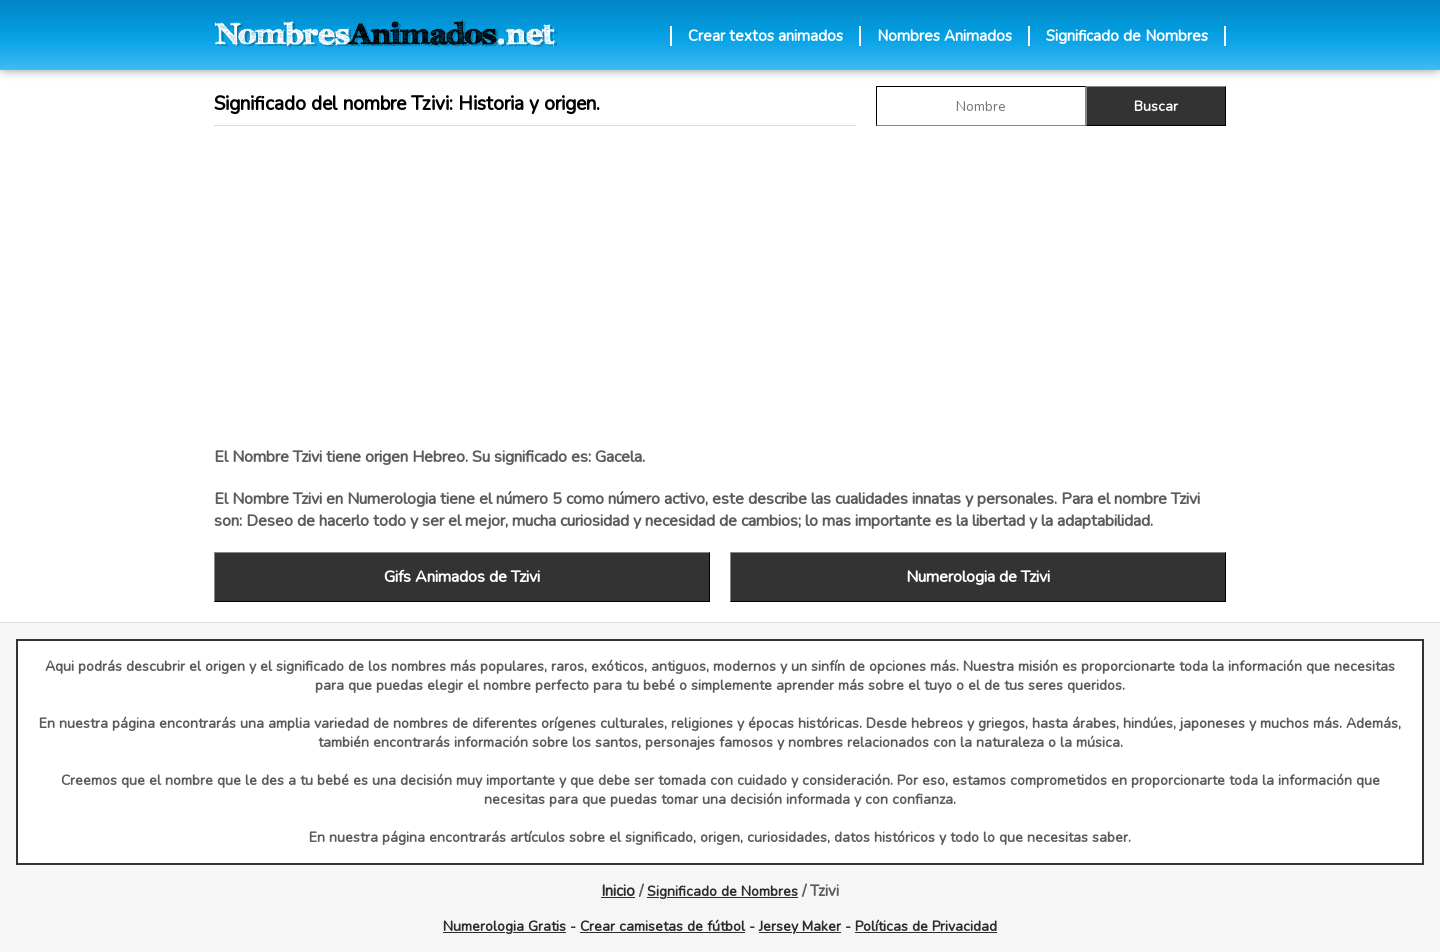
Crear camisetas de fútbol (662, 926)
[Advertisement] (720, 286)
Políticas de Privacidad (926, 926)
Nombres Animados (944, 36)
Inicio (618, 891)
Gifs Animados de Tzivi (462, 577)
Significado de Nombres (1127, 36)
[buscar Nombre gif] (981, 106)
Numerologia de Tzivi (978, 577)
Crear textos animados (765, 36)
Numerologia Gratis (504, 926)
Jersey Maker (800, 926)
